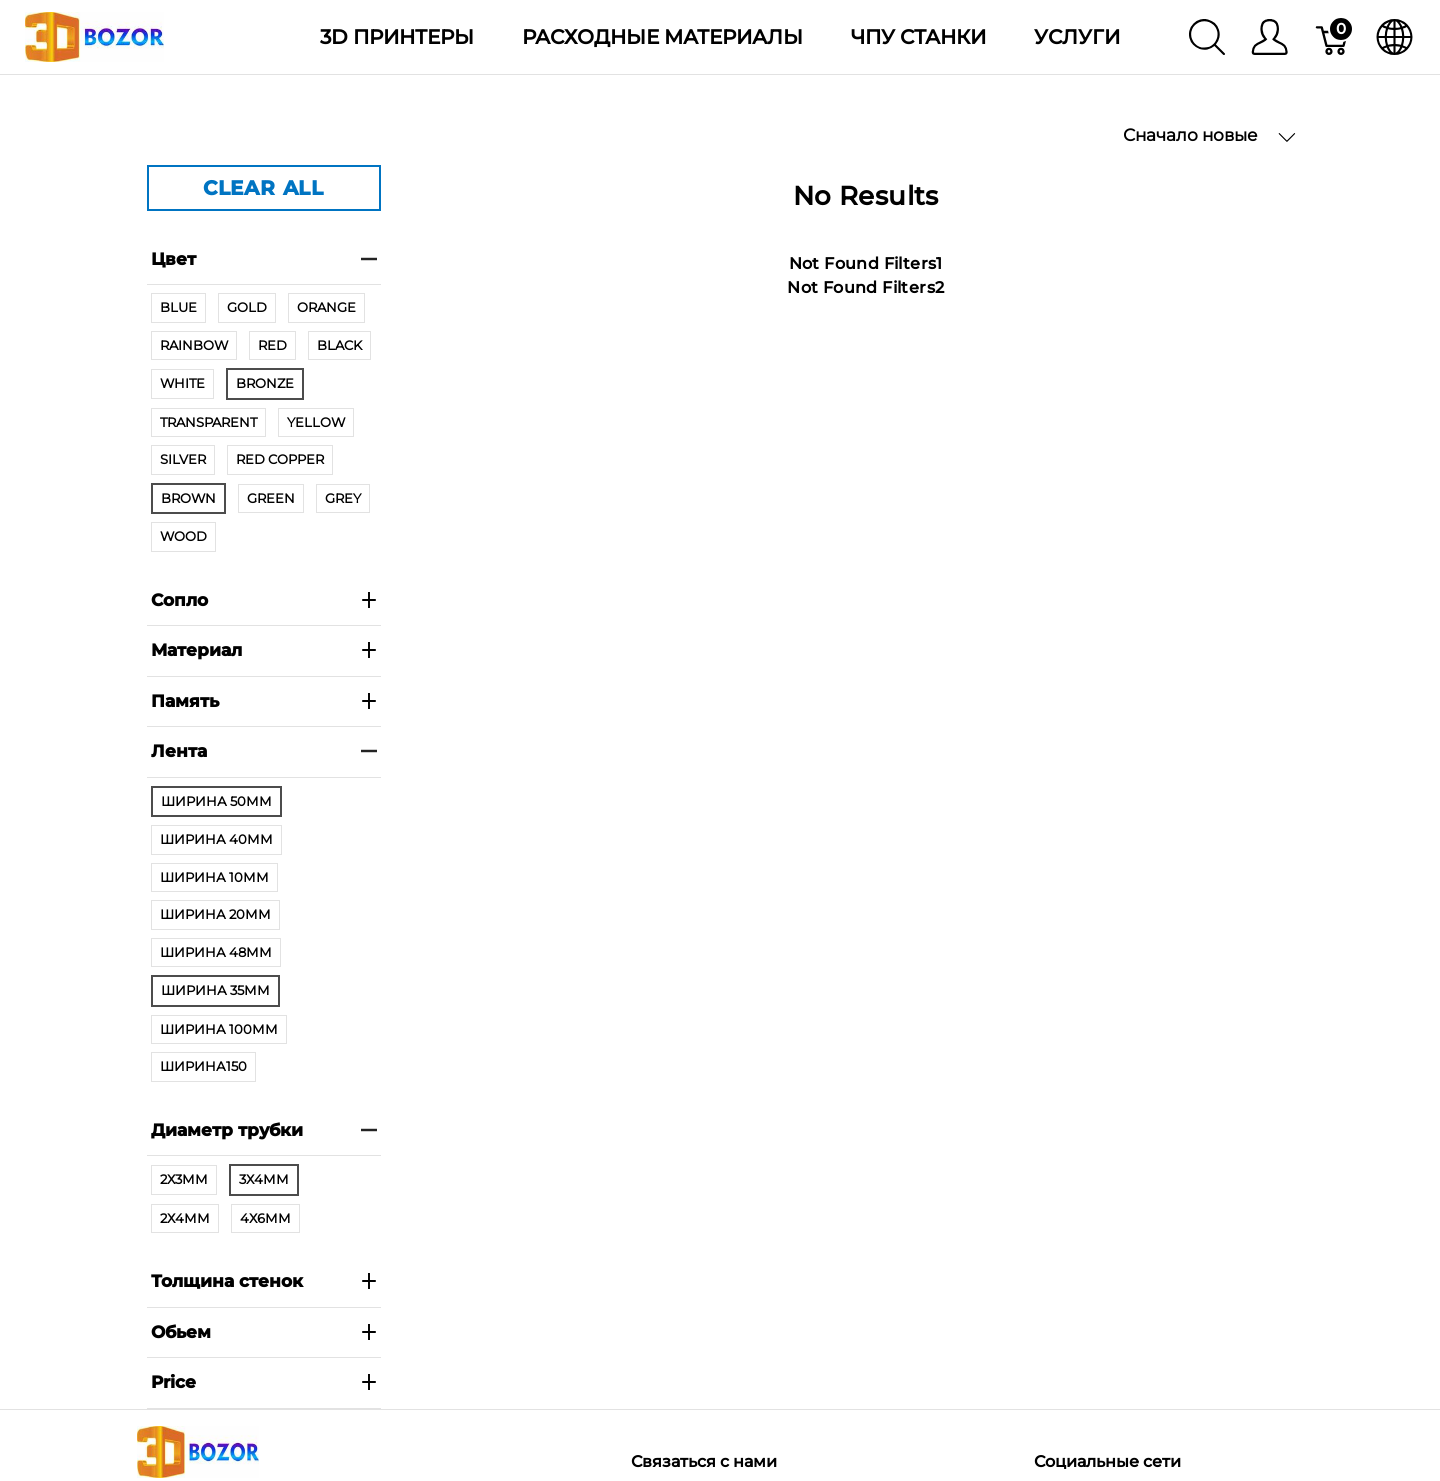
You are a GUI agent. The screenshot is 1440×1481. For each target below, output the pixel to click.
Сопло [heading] (264, 600)
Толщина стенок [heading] (264, 1281)
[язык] (1394, 37)
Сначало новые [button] (1209, 135)
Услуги (1077, 37)
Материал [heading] (264, 650)
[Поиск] (1207, 37)
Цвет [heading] (264, 259)
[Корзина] (1333, 37)
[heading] (264, 1383)
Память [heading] (264, 701)
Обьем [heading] (264, 1332)
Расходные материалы (662, 37)
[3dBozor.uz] (94, 35)
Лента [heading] (264, 751)
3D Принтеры (397, 37)
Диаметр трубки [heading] (264, 1130)
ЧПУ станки (918, 37)
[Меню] (1269, 37)
